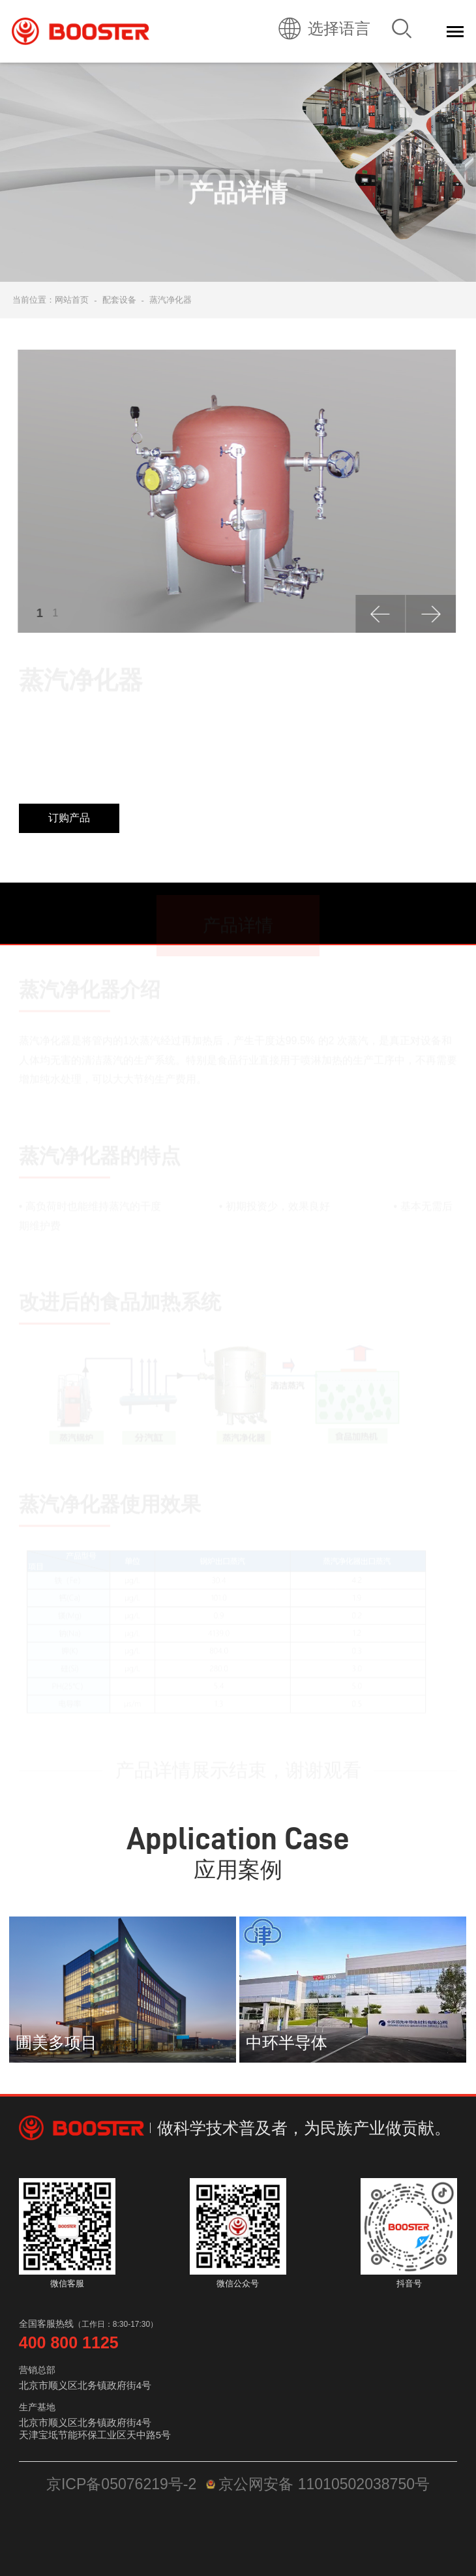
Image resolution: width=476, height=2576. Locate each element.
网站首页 (72, 300)
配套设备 (119, 300)
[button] (378, 614)
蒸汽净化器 (170, 300)
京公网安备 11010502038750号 (318, 2484)
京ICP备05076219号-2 (121, 2484)
